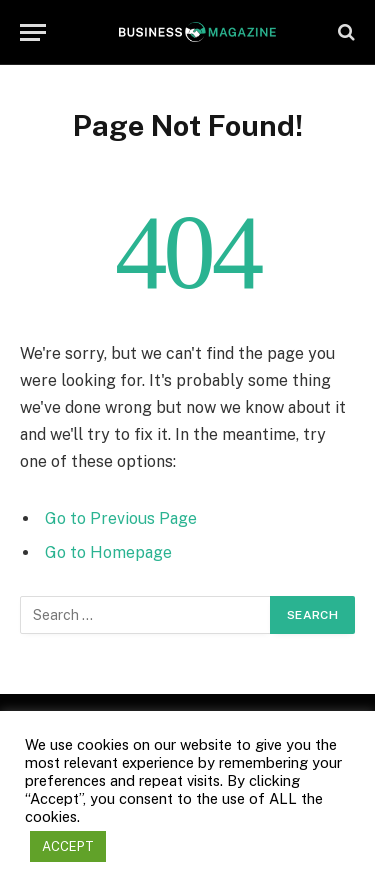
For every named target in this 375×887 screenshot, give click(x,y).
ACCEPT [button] (68, 846)
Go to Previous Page (121, 518)
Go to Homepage (108, 552)
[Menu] (33, 32)
